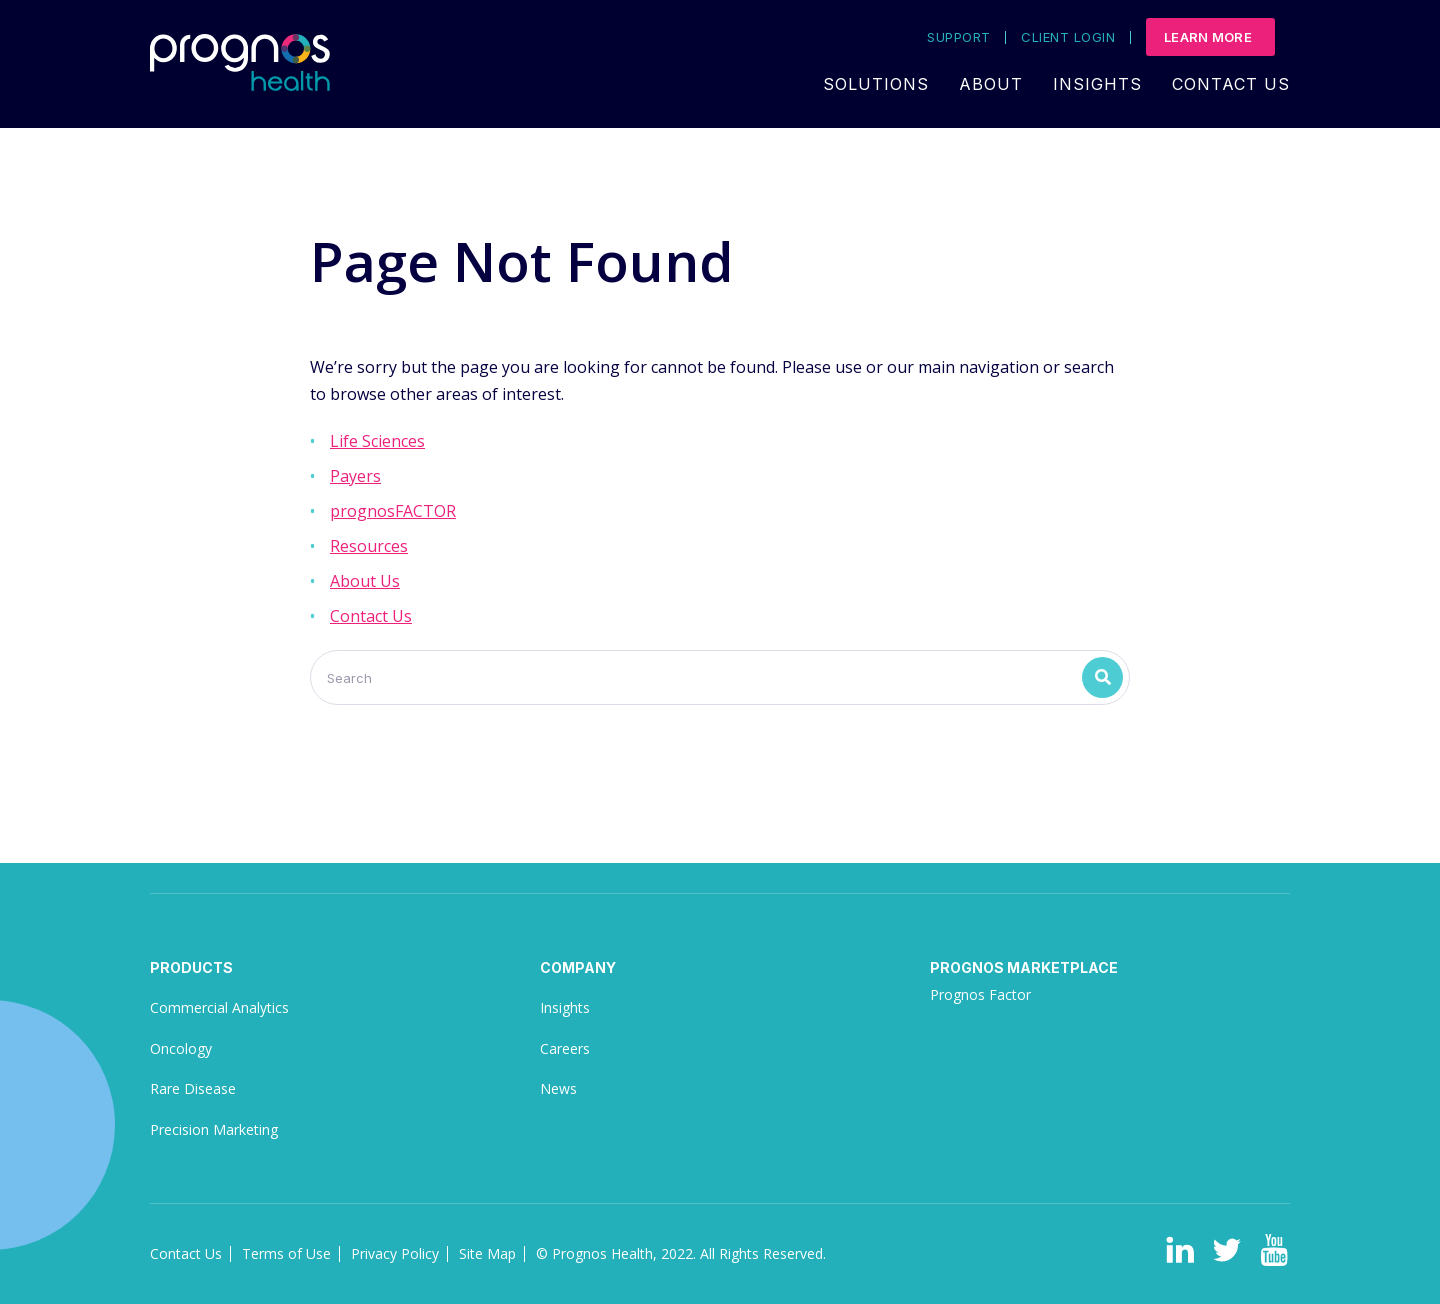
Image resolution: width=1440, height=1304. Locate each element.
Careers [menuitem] (565, 1048)
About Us (365, 581)
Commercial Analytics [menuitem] (219, 1007)
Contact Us (371, 616)
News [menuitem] (558, 1088)
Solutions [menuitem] (876, 84)
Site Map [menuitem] (487, 1253)
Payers (355, 476)
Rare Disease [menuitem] (193, 1088)
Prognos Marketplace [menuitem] (1024, 967)
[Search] (720, 677)
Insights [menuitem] (1097, 84)
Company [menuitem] (578, 967)
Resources (369, 546)
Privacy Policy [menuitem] (395, 1253)
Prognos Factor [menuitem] (980, 994)
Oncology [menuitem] (181, 1048)
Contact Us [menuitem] (1231, 84)
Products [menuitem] (191, 967)
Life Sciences (377, 441)
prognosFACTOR (393, 511)
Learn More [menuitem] (1208, 37)
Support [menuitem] (958, 37)
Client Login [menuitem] (1068, 37)
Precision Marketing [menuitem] (214, 1129)
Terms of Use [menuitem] (286, 1253)
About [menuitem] (991, 84)
